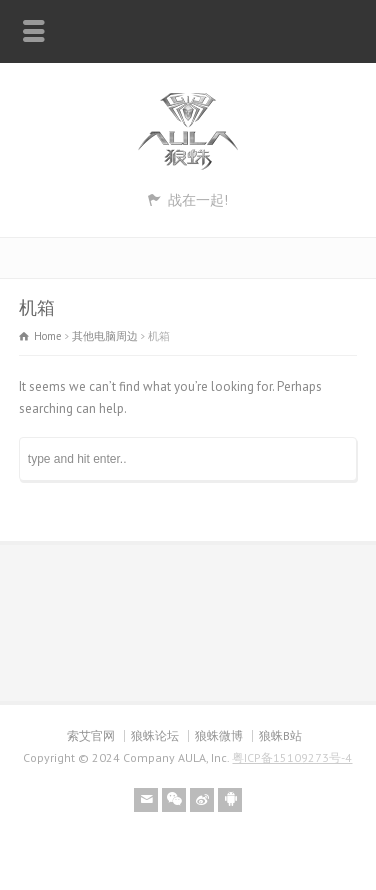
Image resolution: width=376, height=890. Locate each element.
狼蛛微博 (219, 735)
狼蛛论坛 (155, 735)
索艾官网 (91, 735)
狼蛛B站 (280, 735)
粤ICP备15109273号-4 (292, 757)
